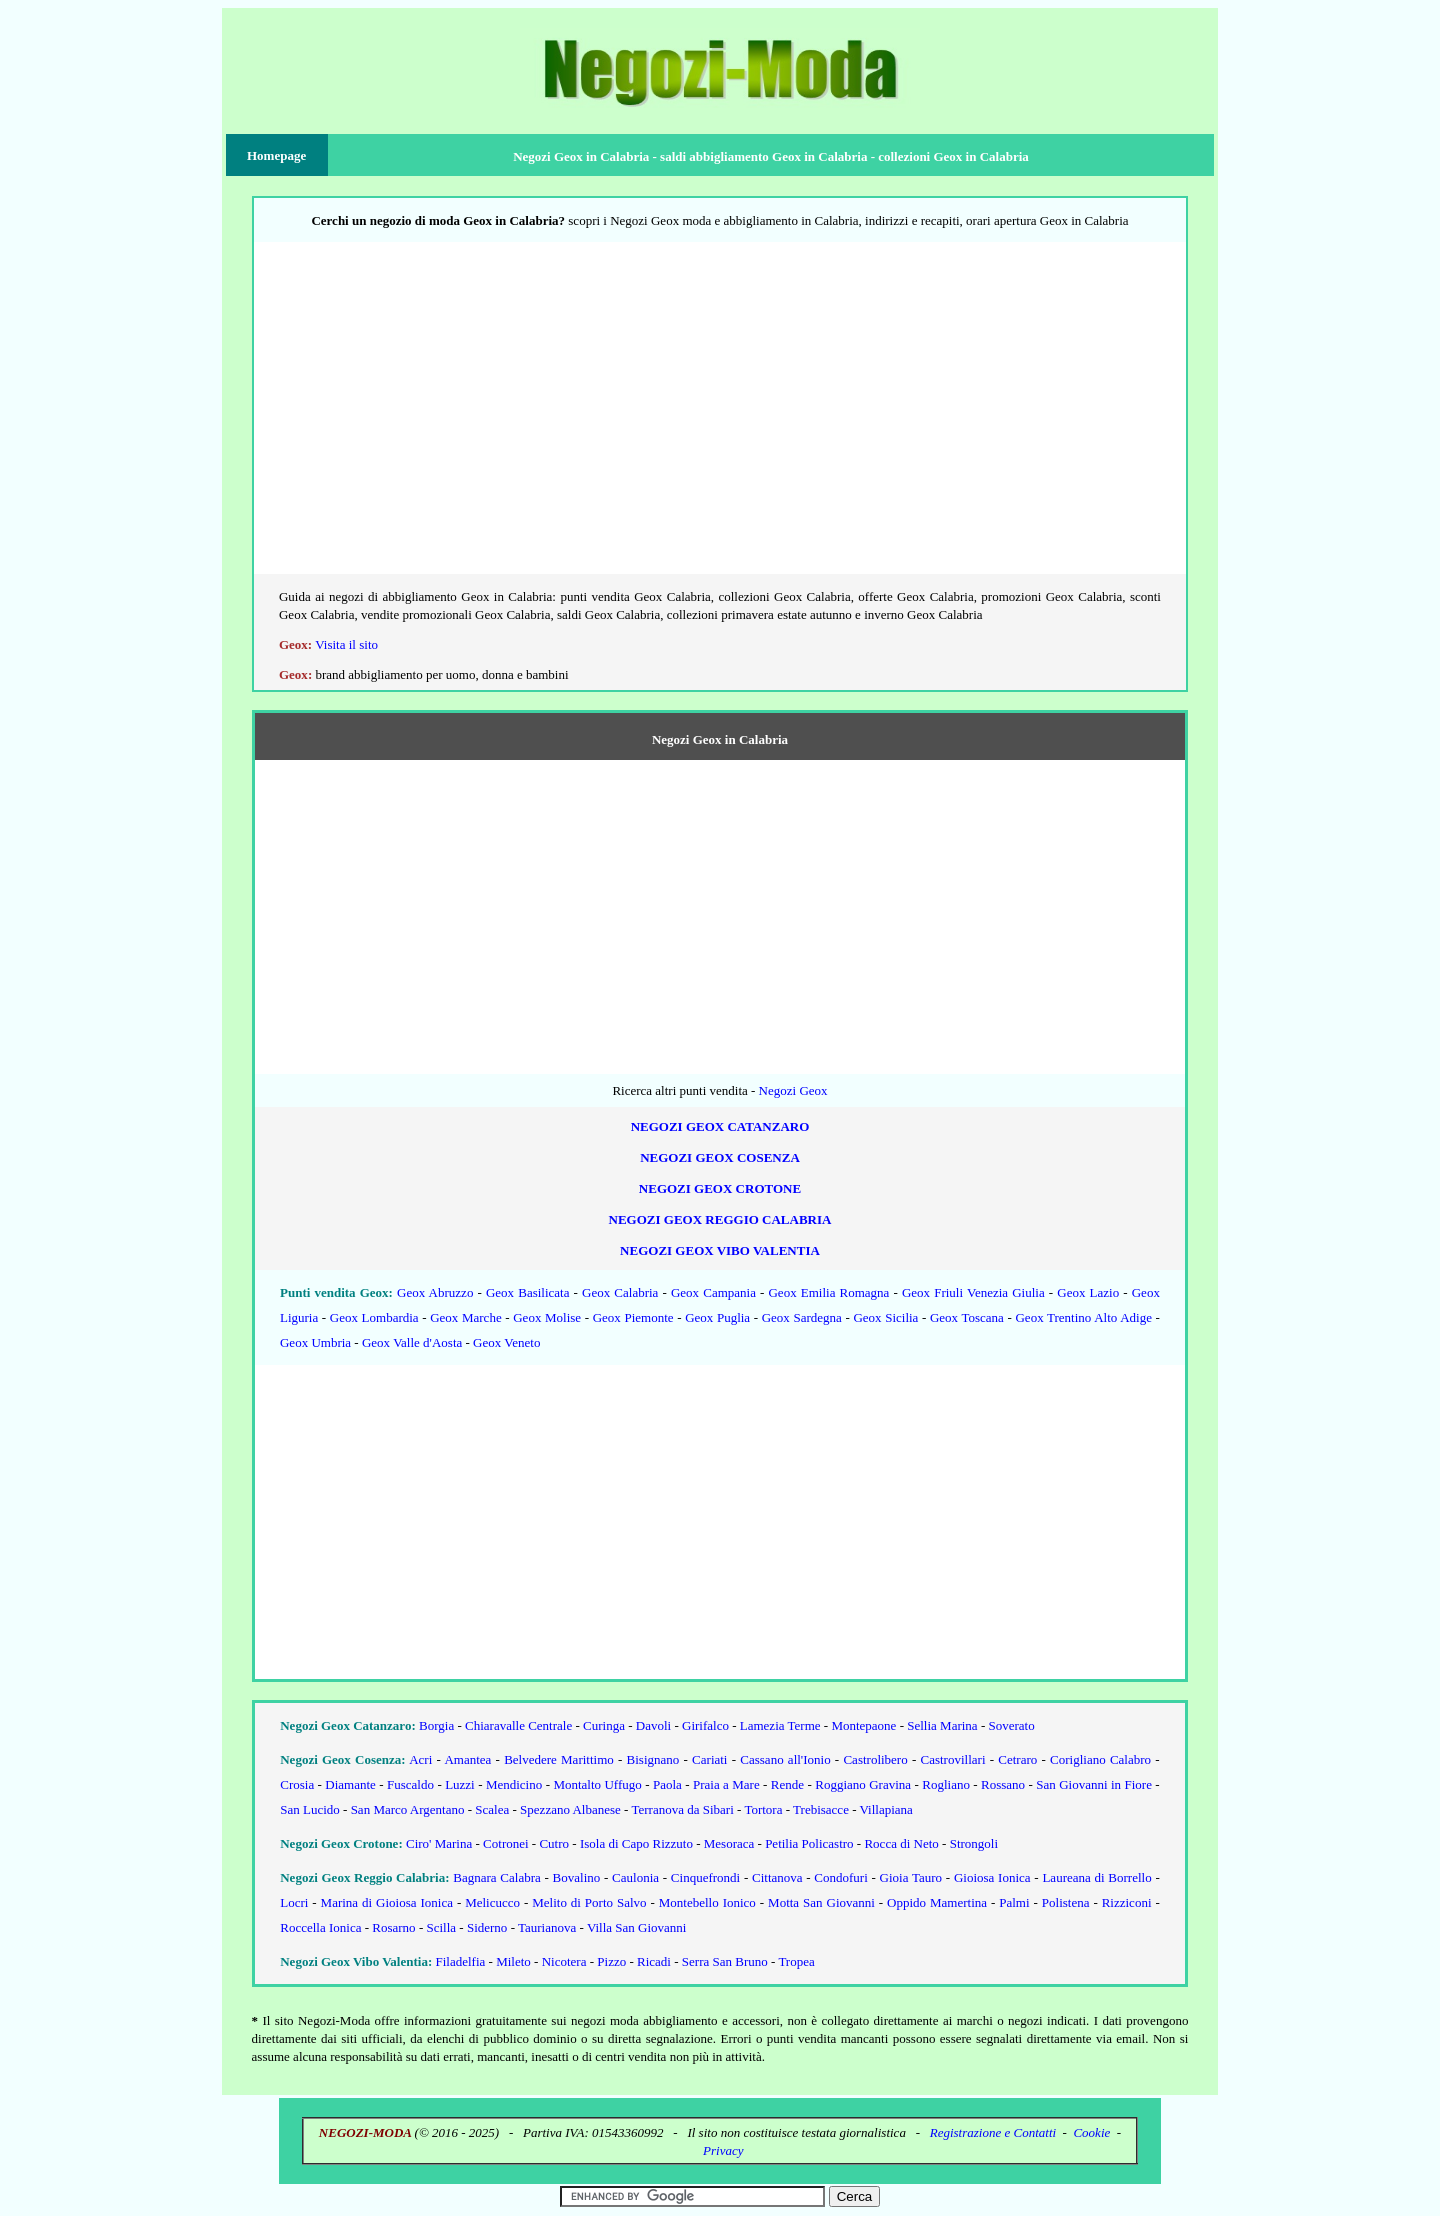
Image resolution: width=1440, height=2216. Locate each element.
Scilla (441, 1927)
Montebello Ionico (707, 1902)
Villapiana (886, 1809)
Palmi (1014, 1902)
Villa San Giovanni (637, 1927)
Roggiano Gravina (863, 1784)
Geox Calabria (620, 1292)
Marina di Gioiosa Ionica (387, 1902)
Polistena (1066, 1902)
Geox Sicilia (885, 1317)
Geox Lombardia (374, 1317)
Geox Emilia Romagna (828, 1292)
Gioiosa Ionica (992, 1877)
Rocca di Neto (901, 1843)
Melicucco (492, 1902)
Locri (294, 1902)
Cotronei (506, 1843)
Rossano (1003, 1784)
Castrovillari (953, 1759)
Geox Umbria (315, 1342)
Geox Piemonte (633, 1317)
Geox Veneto (506, 1342)
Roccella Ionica (320, 1927)
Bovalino (577, 1877)
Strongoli (974, 1843)
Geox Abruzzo (435, 1292)
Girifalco (705, 1725)
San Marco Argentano (408, 1809)
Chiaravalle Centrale (518, 1725)
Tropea (796, 1961)
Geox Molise (547, 1317)
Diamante (350, 1784)
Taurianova (547, 1927)
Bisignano (653, 1759)
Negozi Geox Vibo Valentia (720, 1250)
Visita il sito (346, 644)
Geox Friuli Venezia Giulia (973, 1292)
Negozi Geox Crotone (720, 1188)
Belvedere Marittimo (559, 1759)
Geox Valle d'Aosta (412, 1342)
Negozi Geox (793, 1090)
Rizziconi (1127, 1902)
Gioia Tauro (911, 1877)
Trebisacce (821, 1809)
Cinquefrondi (705, 1877)
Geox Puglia (717, 1317)
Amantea (467, 1759)
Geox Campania (713, 1292)
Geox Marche (465, 1317)
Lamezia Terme (780, 1725)
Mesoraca (729, 1843)
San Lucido (310, 1809)
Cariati (709, 1759)
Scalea (492, 1809)
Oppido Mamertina (937, 1902)
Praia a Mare (726, 1784)
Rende (787, 1784)
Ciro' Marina (439, 1843)
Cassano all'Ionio (785, 1759)
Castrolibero (875, 1759)
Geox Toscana (967, 1317)
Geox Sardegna (802, 1317)
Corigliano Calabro (1100, 1759)
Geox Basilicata (528, 1292)
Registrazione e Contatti (993, 2132)
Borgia (436, 1725)
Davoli (653, 1725)
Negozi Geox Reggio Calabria (720, 1219)
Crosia (297, 1784)
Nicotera (564, 1961)
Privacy (723, 2150)
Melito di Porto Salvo (589, 1902)
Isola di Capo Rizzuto (636, 1843)
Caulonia (635, 1877)
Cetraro (1017, 1759)
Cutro (554, 1843)
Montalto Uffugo (597, 1784)
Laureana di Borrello (1096, 1877)
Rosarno (393, 1927)
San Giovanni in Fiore (1094, 1784)
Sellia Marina (942, 1725)
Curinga (604, 1725)
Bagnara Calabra (496, 1877)
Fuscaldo (410, 1784)
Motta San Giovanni (821, 1902)
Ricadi (654, 1961)
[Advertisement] (720, 417)
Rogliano (946, 1784)
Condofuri (840, 1877)
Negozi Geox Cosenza (720, 1157)
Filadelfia (461, 1961)
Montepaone (863, 1725)
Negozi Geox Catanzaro (720, 1126)
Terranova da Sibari (682, 1809)
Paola (667, 1784)
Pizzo (611, 1961)
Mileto (513, 1961)
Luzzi (460, 1784)
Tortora (763, 1809)
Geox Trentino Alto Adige (1083, 1317)
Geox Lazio (1088, 1292)
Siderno (487, 1927)
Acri (420, 1759)
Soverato (1011, 1725)
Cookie (1091, 2132)
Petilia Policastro (809, 1843)
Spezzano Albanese (570, 1809)
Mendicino (514, 1784)
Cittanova (777, 1877)
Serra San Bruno (725, 1961)
